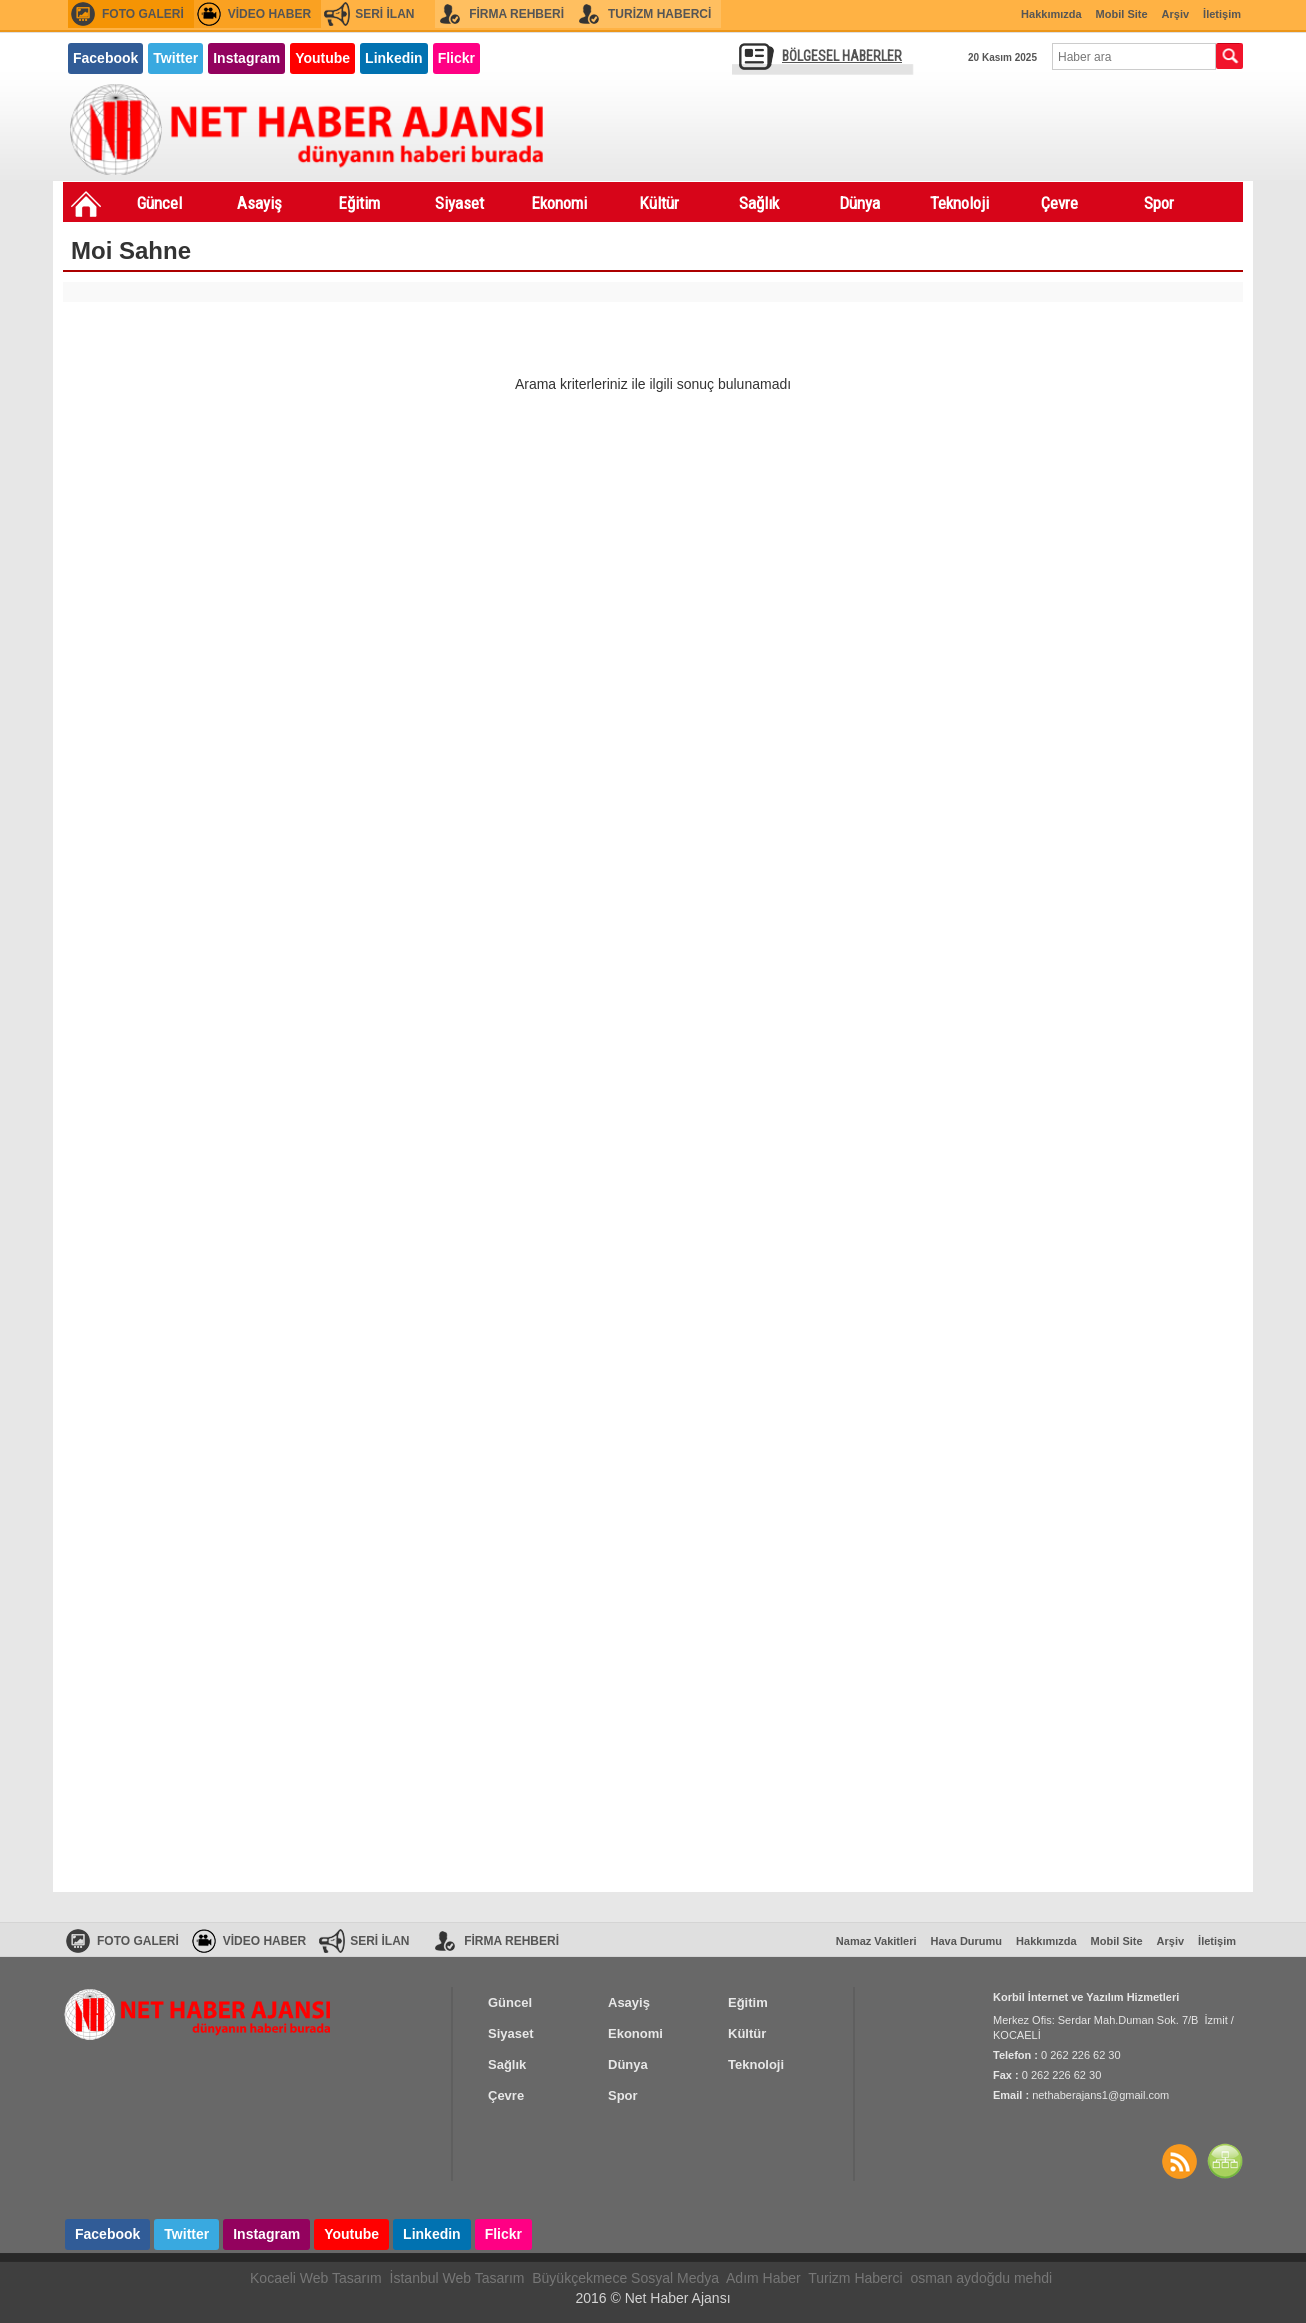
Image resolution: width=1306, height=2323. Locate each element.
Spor (1159, 203)
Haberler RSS (1179, 2161)
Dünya (859, 203)
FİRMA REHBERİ (516, 14)
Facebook (105, 58)
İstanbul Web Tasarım (457, 2278)
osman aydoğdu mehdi (981, 2278)
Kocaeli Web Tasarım (316, 2278)
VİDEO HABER (269, 14)
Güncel (159, 203)
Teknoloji (959, 203)
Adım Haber (763, 2278)
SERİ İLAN (384, 14)
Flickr (456, 58)
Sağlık (759, 203)
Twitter (175, 58)
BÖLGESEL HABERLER (842, 56)
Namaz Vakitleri (876, 1941)
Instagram (246, 58)
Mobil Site (1122, 14)
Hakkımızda (1051, 14)
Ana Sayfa (86, 204)
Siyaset (459, 203)
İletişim (1222, 14)
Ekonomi (559, 203)
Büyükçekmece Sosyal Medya (625, 2278)
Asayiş (259, 203)
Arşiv (1176, 14)
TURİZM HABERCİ (659, 14)
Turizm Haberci (855, 2278)
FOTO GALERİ (143, 14)
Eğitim (359, 203)
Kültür (659, 203)
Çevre (1059, 203)
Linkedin (394, 58)
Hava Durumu (967, 1941)
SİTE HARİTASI (1225, 2161)
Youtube (322, 58)
